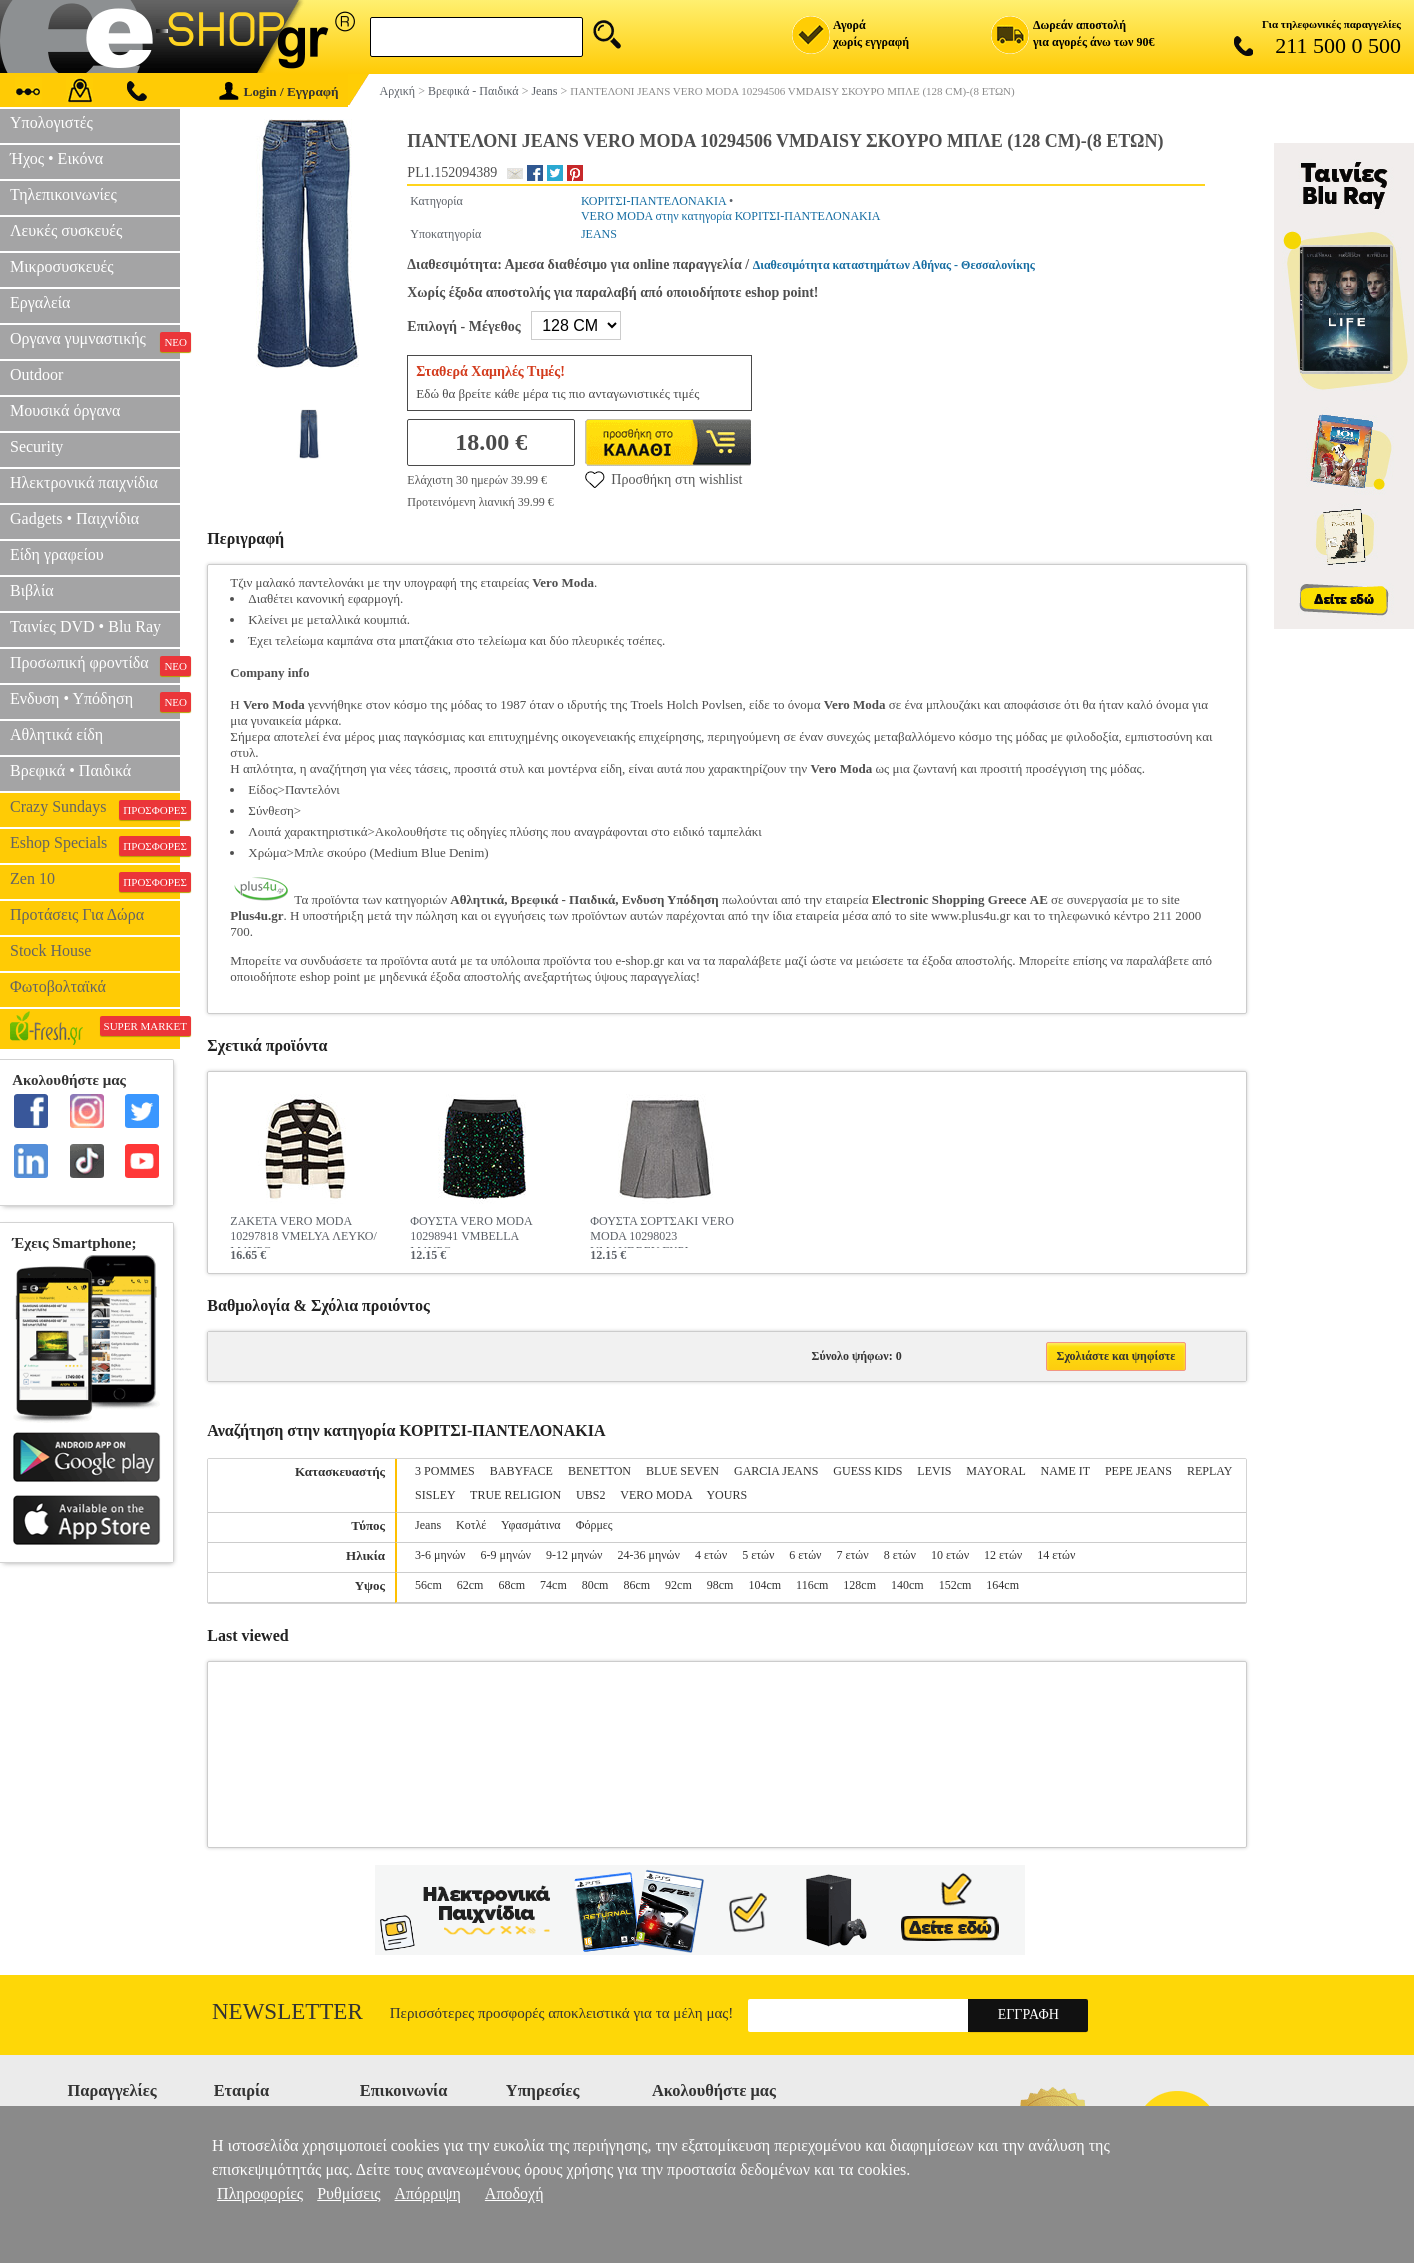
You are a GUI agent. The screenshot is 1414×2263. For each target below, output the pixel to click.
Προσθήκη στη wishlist (663, 479)
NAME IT (1064, 1471)
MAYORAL (995, 1471)
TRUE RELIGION (515, 1495)
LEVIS (934, 1471)
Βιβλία (32, 590)
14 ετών (1056, 1555)
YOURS (726, 1495)
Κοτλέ (471, 1525)
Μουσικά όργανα (65, 410)
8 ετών (900, 1555)
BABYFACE (521, 1471)
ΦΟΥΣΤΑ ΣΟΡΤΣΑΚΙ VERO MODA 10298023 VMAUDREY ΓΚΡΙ (662, 1231)
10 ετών (950, 1555)
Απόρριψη (428, 2193)
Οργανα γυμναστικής (95, 341)
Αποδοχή (514, 2193)
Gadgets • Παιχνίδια (74, 518)
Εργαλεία (40, 302)
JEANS (599, 234)
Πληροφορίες (260, 2193)
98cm (720, 1585)
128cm (859, 1585)
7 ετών (853, 1555)
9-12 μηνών (574, 1555)
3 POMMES (445, 1471)
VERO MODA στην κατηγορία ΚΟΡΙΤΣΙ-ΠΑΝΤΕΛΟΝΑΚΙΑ (730, 216)
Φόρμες (594, 1525)
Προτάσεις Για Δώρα (77, 914)
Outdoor (36, 374)
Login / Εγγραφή (279, 91)
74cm (553, 1585)
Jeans (428, 1525)
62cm (470, 1585)
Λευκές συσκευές (66, 230)
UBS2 (590, 1495)
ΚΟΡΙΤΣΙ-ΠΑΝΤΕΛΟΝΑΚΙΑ (653, 201)
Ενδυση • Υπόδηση (95, 701)
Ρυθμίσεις (348, 2193)
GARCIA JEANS (776, 1471)
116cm (812, 1585)
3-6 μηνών (440, 1555)
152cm (955, 1585)
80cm (595, 1585)
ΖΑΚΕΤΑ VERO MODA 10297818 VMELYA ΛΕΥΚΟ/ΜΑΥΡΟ (303, 1231)
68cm (511, 1585)
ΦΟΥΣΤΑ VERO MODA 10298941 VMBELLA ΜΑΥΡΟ (471, 1231)
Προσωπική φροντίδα (95, 665)
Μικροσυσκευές (62, 266)
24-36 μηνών (648, 1555)
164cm (1002, 1585)
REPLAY (1209, 1471)
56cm (428, 1585)
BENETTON (599, 1471)
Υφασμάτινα (531, 1525)
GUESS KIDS (867, 1471)
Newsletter (287, 2011)
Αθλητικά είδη (56, 734)
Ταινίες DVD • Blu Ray (85, 626)
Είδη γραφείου (57, 554)
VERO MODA (656, 1495)
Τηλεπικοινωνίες (63, 194)
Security (36, 446)
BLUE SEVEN (682, 1471)
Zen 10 (95, 881)
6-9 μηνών (506, 1555)
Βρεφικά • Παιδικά (70, 770)
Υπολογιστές (51, 122)
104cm (764, 1585)
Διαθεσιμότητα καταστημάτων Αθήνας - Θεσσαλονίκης (894, 265)
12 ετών (1003, 1555)
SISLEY (435, 1495)
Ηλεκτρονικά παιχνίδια (84, 482)
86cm (636, 1585)
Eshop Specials (95, 845)
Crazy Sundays (95, 809)
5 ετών (758, 1555)
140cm (907, 1585)
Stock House (50, 950)
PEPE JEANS (1138, 1471)
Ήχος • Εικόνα (56, 158)
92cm (678, 1585)
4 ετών (711, 1555)
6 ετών (805, 1555)
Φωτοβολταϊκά (58, 986)
